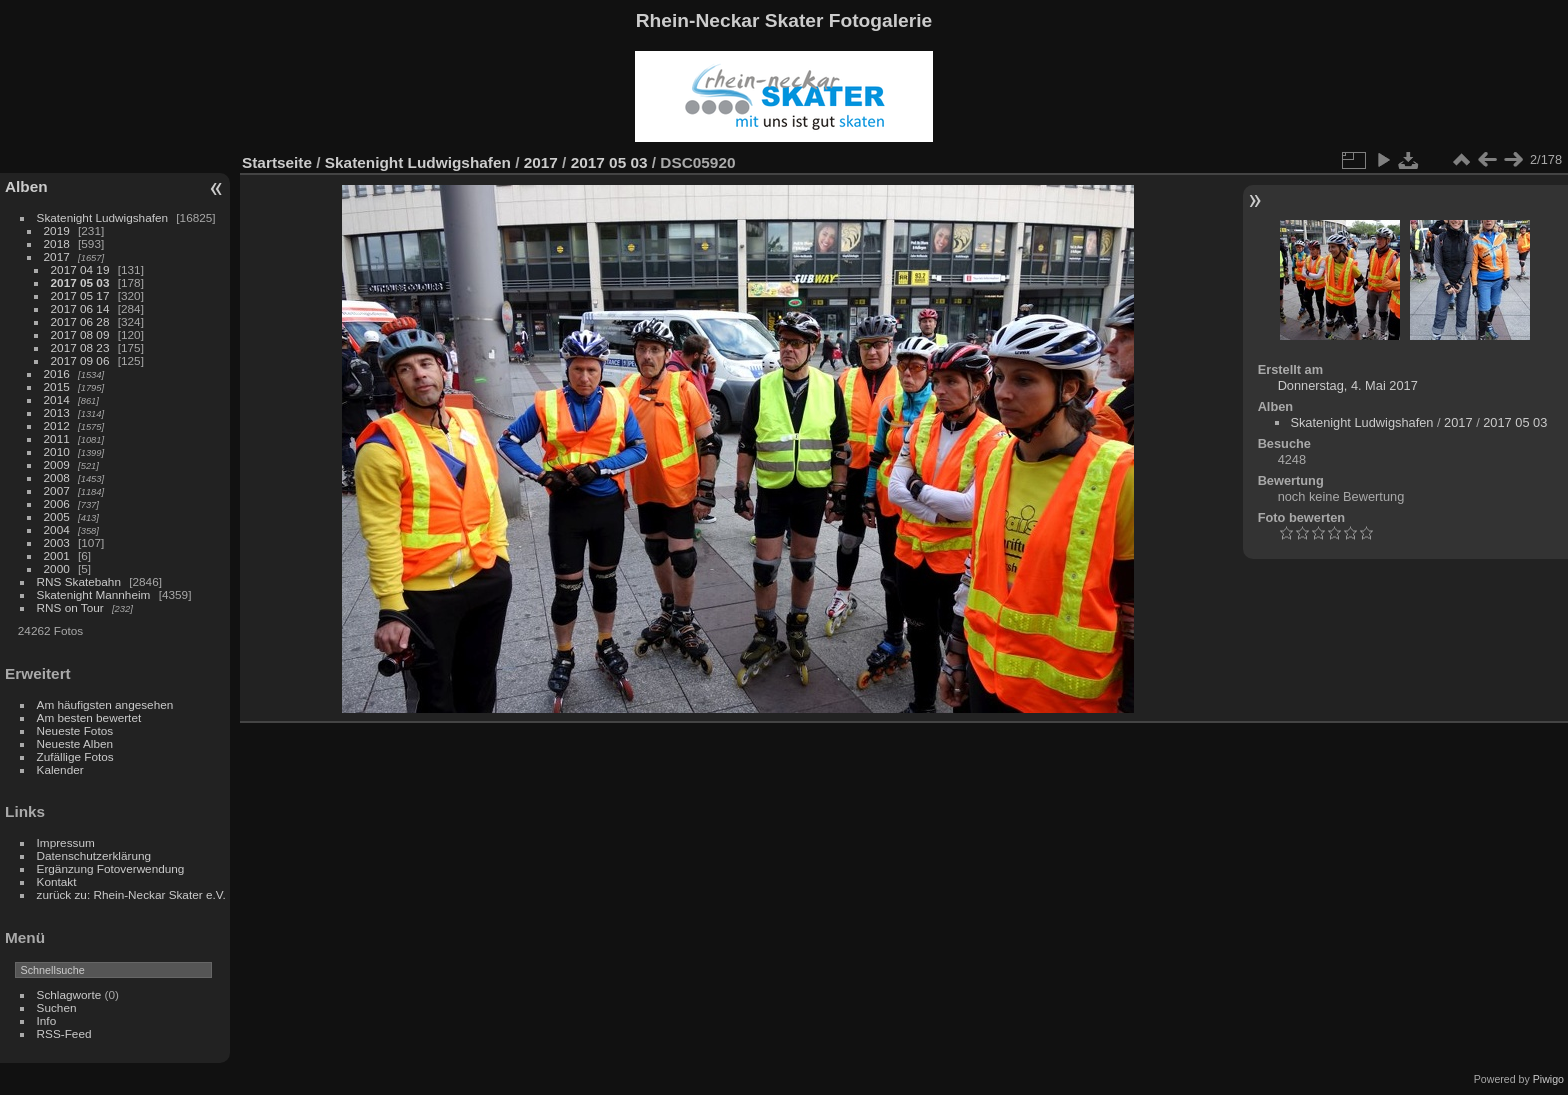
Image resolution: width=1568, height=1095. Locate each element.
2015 (57, 386)
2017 (57, 256)
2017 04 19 (80, 269)
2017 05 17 (80, 295)
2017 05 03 (80, 282)
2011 (57, 438)
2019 (57, 230)
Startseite (277, 162)
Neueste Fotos (75, 730)
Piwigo (1548, 1079)
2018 (57, 243)
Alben (26, 186)
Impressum (66, 842)
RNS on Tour (70, 607)
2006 (57, 503)
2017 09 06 (80, 360)
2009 (57, 464)
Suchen (57, 1007)
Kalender (60, 769)
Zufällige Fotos (75, 756)
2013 (57, 412)
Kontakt (57, 881)
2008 (57, 477)
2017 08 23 (80, 347)
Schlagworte (69, 994)
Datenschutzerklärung (94, 855)
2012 (57, 425)
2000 (57, 568)
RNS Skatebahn (79, 581)
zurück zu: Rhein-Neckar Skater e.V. (131, 894)
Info (47, 1020)
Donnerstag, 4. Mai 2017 (1348, 385)
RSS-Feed (64, 1033)
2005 (57, 516)
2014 (57, 399)
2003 (57, 542)
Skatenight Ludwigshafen (102, 217)
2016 (57, 373)
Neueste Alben (75, 743)
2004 (57, 529)
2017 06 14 (80, 308)
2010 (57, 451)
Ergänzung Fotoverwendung (111, 868)
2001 (57, 555)
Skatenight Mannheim (94, 594)
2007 (57, 490)
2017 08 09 (80, 334)
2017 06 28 (80, 321)
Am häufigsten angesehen (105, 704)
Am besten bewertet (89, 717)
